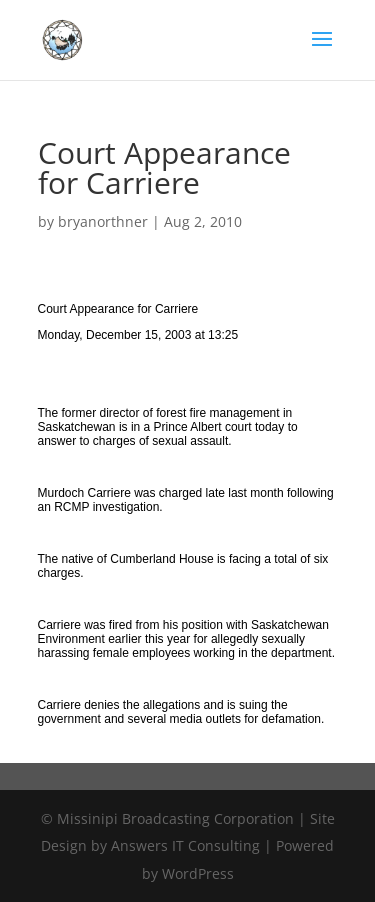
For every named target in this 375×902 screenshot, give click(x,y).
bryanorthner (103, 221)
